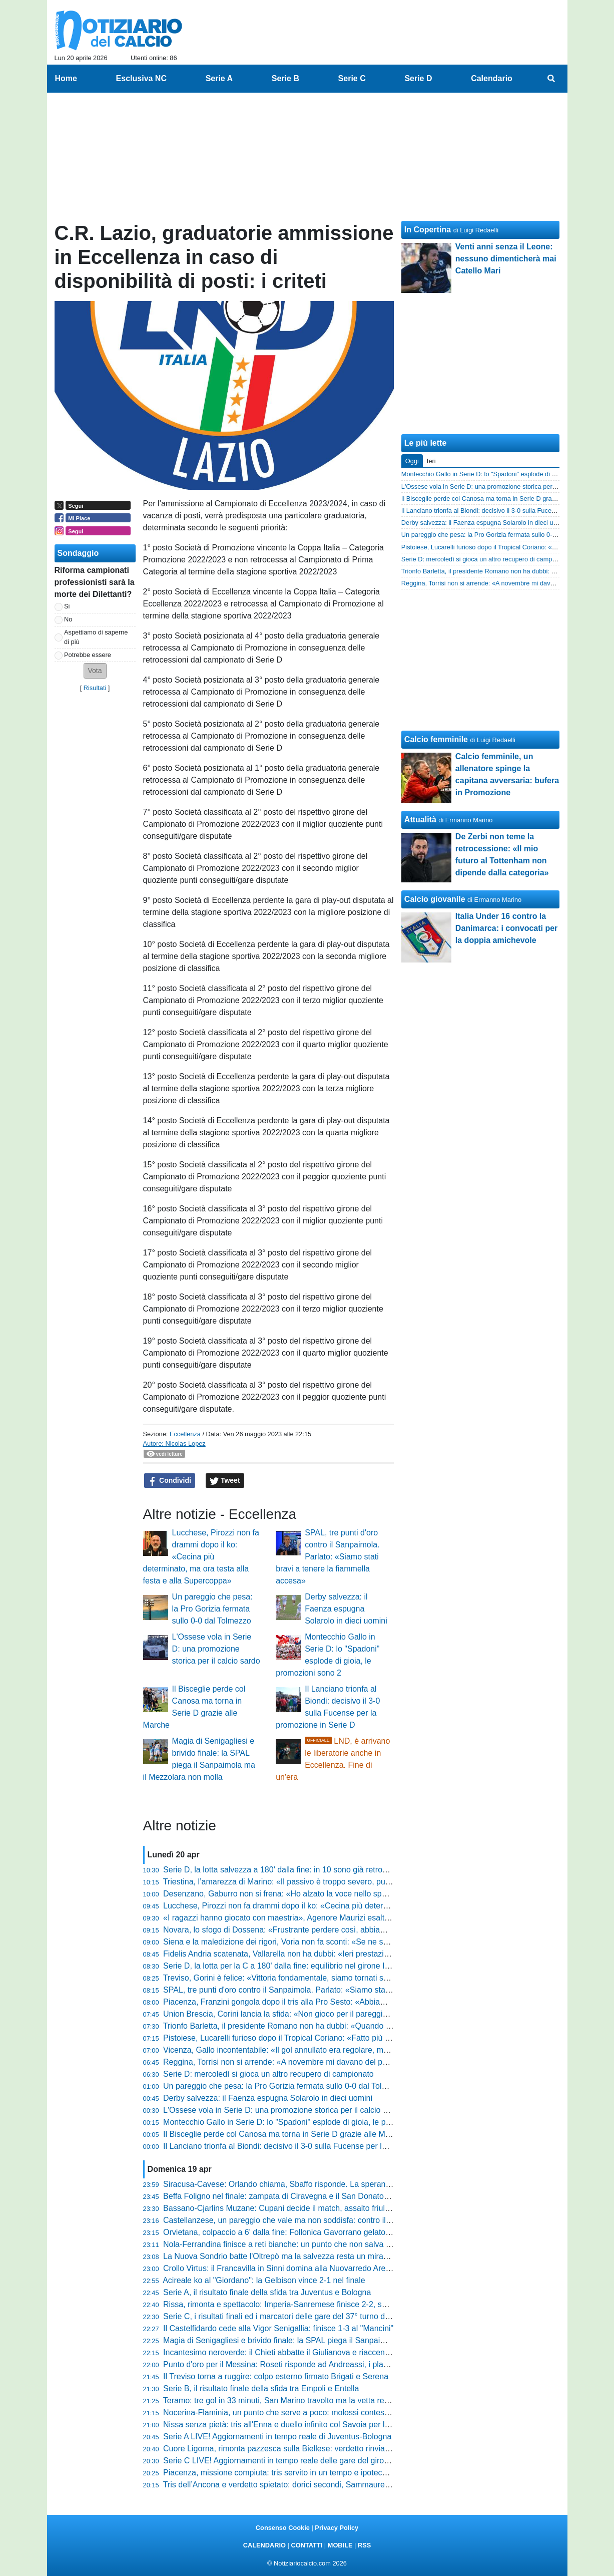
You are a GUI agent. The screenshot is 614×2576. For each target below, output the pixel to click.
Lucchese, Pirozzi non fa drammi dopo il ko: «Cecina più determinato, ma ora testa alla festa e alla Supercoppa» (201, 1556)
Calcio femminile (436, 739)
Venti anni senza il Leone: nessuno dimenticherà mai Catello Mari (505, 258)
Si (67, 606)
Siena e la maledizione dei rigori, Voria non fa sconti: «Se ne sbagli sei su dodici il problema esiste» (339, 1942)
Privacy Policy (336, 2527)
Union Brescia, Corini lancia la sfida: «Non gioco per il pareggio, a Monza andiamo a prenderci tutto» (341, 2014)
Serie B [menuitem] (285, 78)
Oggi (412, 461)
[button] (95, 671)
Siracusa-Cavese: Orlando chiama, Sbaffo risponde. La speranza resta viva (296, 2184)
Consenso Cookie (283, 2527)
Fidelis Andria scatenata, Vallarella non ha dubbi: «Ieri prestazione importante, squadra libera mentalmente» (354, 1954)
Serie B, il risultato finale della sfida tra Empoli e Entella (261, 2388)
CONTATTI (307, 2545)
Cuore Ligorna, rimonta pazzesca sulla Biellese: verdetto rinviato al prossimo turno (309, 2448)
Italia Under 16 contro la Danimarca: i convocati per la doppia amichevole (506, 928)
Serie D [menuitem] (418, 78)
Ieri (431, 461)
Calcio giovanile (434, 899)
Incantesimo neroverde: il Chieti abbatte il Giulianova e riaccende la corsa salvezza (310, 2352)
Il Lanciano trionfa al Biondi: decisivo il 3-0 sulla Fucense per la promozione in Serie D (315, 2146)
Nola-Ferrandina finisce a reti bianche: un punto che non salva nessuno (289, 2244)
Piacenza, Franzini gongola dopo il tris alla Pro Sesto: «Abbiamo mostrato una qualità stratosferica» (339, 2002)
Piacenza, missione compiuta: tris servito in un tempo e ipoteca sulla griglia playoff (308, 2472)
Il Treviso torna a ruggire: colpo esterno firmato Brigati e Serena (275, 2376)
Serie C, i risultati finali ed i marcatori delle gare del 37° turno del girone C (293, 2316)
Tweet (225, 1480)
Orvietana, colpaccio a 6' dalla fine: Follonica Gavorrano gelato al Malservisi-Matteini (312, 2232)
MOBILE (340, 2545)
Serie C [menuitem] (352, 78)
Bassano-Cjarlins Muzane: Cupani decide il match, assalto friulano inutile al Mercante (314, 2208)
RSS (364, 2545)
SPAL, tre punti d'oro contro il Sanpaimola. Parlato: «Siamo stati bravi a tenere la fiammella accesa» (327, 1556)
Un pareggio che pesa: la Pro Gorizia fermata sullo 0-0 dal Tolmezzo (212, 1608)
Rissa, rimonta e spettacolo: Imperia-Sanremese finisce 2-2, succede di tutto (298, 2304)
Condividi (169, 1480)
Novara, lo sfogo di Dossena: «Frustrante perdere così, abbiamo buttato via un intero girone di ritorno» (344, 1929)
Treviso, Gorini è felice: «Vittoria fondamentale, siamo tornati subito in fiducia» (301, 1978)
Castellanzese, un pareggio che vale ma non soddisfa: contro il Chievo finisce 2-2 (307, 2220)
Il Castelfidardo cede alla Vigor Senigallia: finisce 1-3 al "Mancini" (278, 2328)
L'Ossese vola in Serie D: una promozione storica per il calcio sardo (216, 1649)
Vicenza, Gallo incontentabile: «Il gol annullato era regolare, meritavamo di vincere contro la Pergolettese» (351, 2050)
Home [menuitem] (66, 78)
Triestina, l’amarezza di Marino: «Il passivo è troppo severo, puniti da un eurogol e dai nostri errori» (338, 1881)
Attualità (420, 819)
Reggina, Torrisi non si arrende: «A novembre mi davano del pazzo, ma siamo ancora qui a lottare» (338, 2062)
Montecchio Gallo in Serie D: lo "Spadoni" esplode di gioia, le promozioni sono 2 (304, 2122)
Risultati (95, 688)
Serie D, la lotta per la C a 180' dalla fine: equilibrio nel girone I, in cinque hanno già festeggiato (331, 1966)
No (68, 619)
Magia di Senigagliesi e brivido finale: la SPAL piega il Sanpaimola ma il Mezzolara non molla (327, 2340)
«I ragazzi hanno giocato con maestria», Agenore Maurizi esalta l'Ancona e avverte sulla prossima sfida (346, 1917)
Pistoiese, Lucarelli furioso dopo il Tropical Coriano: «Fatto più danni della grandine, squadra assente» (344, 2038)
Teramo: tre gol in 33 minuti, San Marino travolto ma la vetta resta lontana (293, 2400)
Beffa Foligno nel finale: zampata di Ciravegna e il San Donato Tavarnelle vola (301, 2196)
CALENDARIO (264, 2545)
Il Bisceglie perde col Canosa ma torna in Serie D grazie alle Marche (284, 2134)
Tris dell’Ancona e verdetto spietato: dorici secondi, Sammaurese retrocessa (298, 2484)
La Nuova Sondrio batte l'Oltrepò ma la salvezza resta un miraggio (280, 2256)
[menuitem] (551, 79)
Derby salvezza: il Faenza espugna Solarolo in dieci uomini (346, 1608)
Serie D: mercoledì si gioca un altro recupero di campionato (268, 2074)
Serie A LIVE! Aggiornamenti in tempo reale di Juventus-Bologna (277, 2436)
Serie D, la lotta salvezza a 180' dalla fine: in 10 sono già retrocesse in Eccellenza (308, 1869)
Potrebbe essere (87, 655)
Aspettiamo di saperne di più (96, 637)
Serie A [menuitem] (219, 78)
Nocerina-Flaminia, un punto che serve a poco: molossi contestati (279, 2412)
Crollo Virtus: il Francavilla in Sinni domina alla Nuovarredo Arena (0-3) (288, 2268)
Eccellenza (185, 1434)
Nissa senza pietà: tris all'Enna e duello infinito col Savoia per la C (280, 2424)
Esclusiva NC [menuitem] (141, 78)
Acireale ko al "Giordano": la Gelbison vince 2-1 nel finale (264, 2280)
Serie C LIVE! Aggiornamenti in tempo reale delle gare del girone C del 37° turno (305, 2460)
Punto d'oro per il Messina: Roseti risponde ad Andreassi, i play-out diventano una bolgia (320, 2364)
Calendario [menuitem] (491, 78)
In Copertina (427, 229)
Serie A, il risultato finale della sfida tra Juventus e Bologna (267, 2292)
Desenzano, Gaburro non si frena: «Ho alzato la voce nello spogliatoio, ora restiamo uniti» (322, 1893)
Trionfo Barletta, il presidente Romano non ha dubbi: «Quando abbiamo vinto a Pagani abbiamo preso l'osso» (357, 2026)
